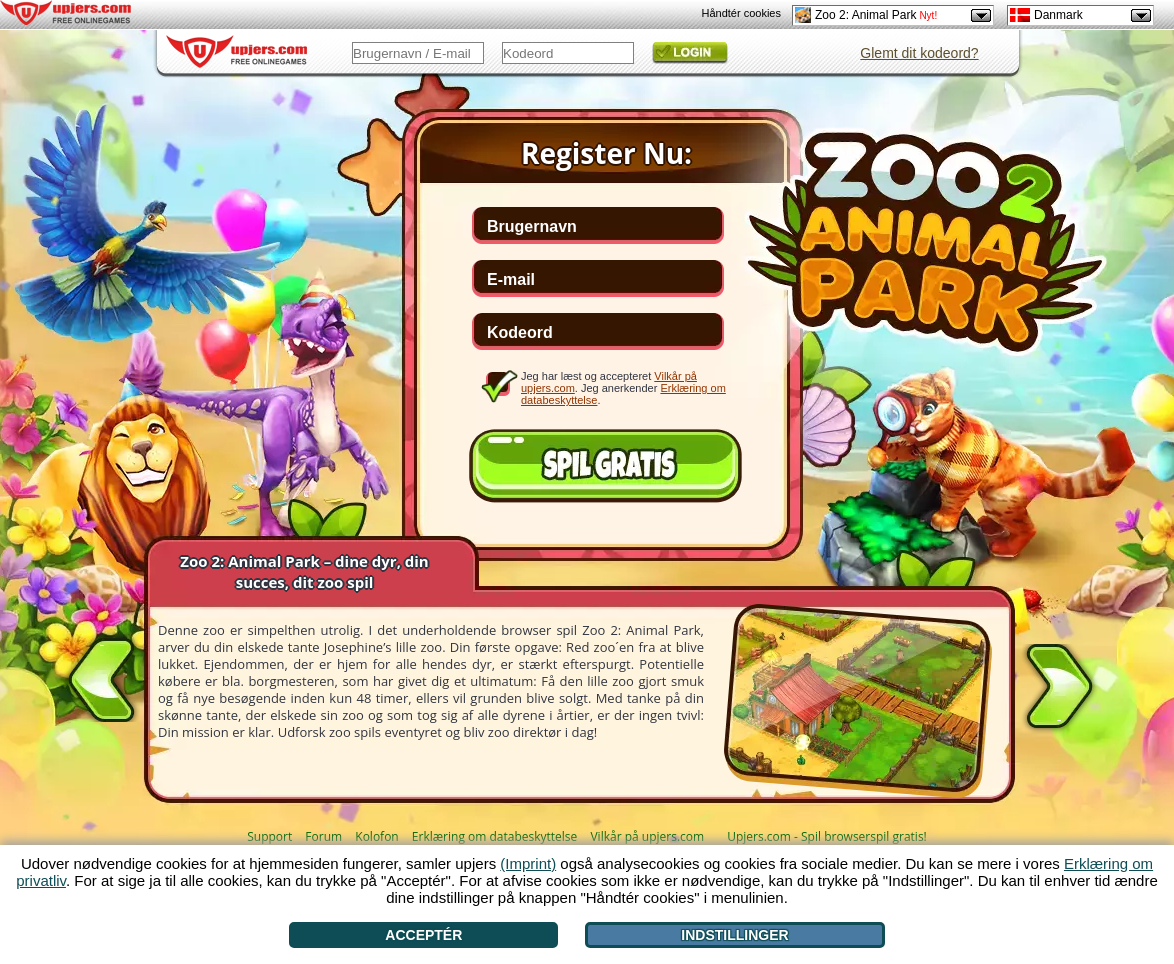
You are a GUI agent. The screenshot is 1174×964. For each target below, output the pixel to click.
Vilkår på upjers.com (647, 836)
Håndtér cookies (742, 13)
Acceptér (423, 935)
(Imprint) (528, 863)
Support (269, 836)
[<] (102, 676)
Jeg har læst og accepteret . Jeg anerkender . (623, 387)
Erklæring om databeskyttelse (494, 836)
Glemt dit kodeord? (919, 53)
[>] (1059, 690)
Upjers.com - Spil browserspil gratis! (827, 836)
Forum (323, 836)
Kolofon (376, 836)
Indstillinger (734, 935)
